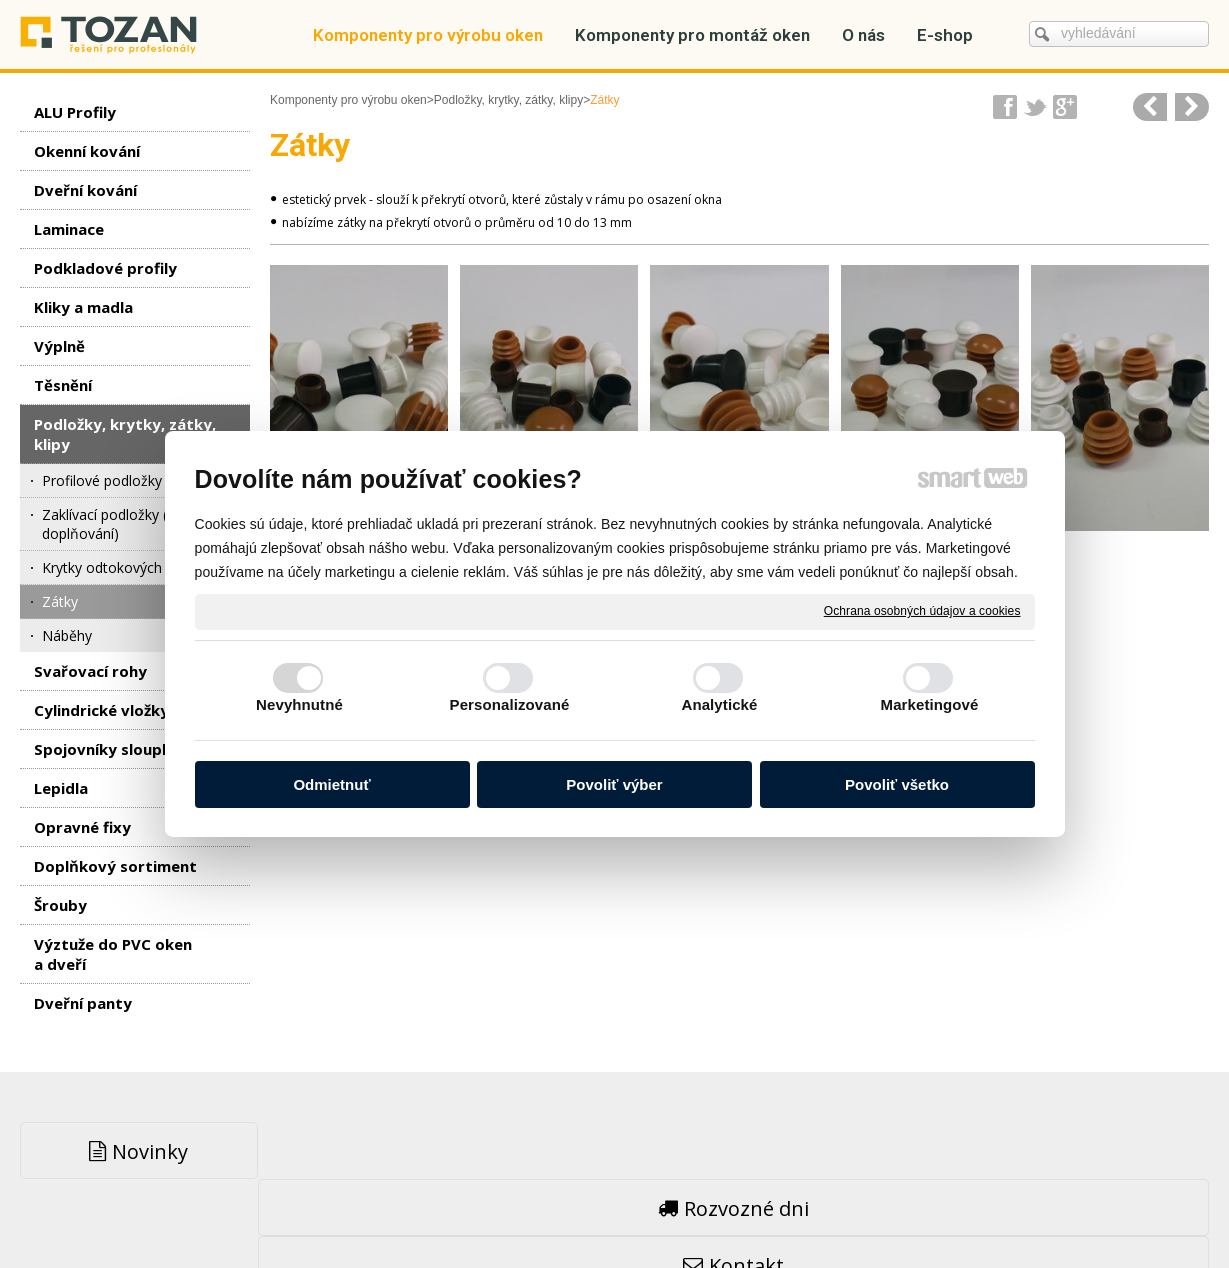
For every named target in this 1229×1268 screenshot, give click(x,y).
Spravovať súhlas (919, 1208)
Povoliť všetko (897, 784)
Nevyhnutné (299, 704)
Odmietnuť (331, 784)
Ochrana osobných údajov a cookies (922, 611)
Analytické (719, 704)
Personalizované (510, 704)
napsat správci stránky (565, 1208)
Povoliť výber (614, 784)
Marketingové (930, 704)
